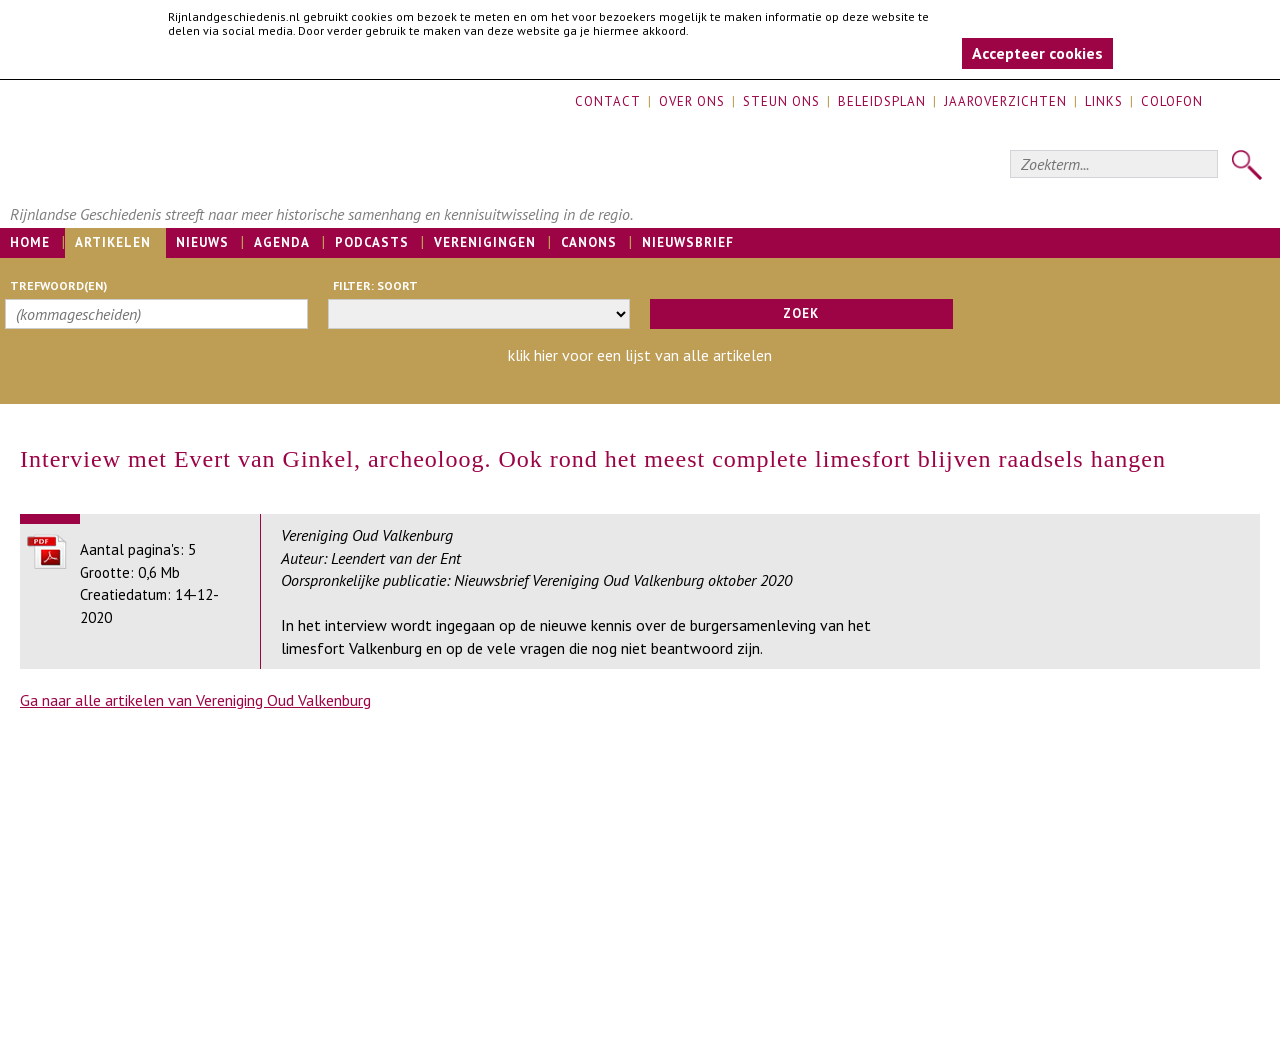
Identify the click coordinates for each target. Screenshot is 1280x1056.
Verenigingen (485, 242)
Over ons (692, 101)
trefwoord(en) (58, 285)
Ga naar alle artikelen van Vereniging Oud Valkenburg (195, 700)
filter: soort (375, 285)
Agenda (282, 242)
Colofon (1172, 101)
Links (1104, 101)
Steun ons (781, 101)
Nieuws (202, 242)
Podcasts (372, 242)
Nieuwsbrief (688, 242)
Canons (589, 242)
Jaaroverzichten (1005, 101)
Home (30, 242)
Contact (608, 101)
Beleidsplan (882, 101)
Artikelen (113, 242)
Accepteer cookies (1037, 53)
